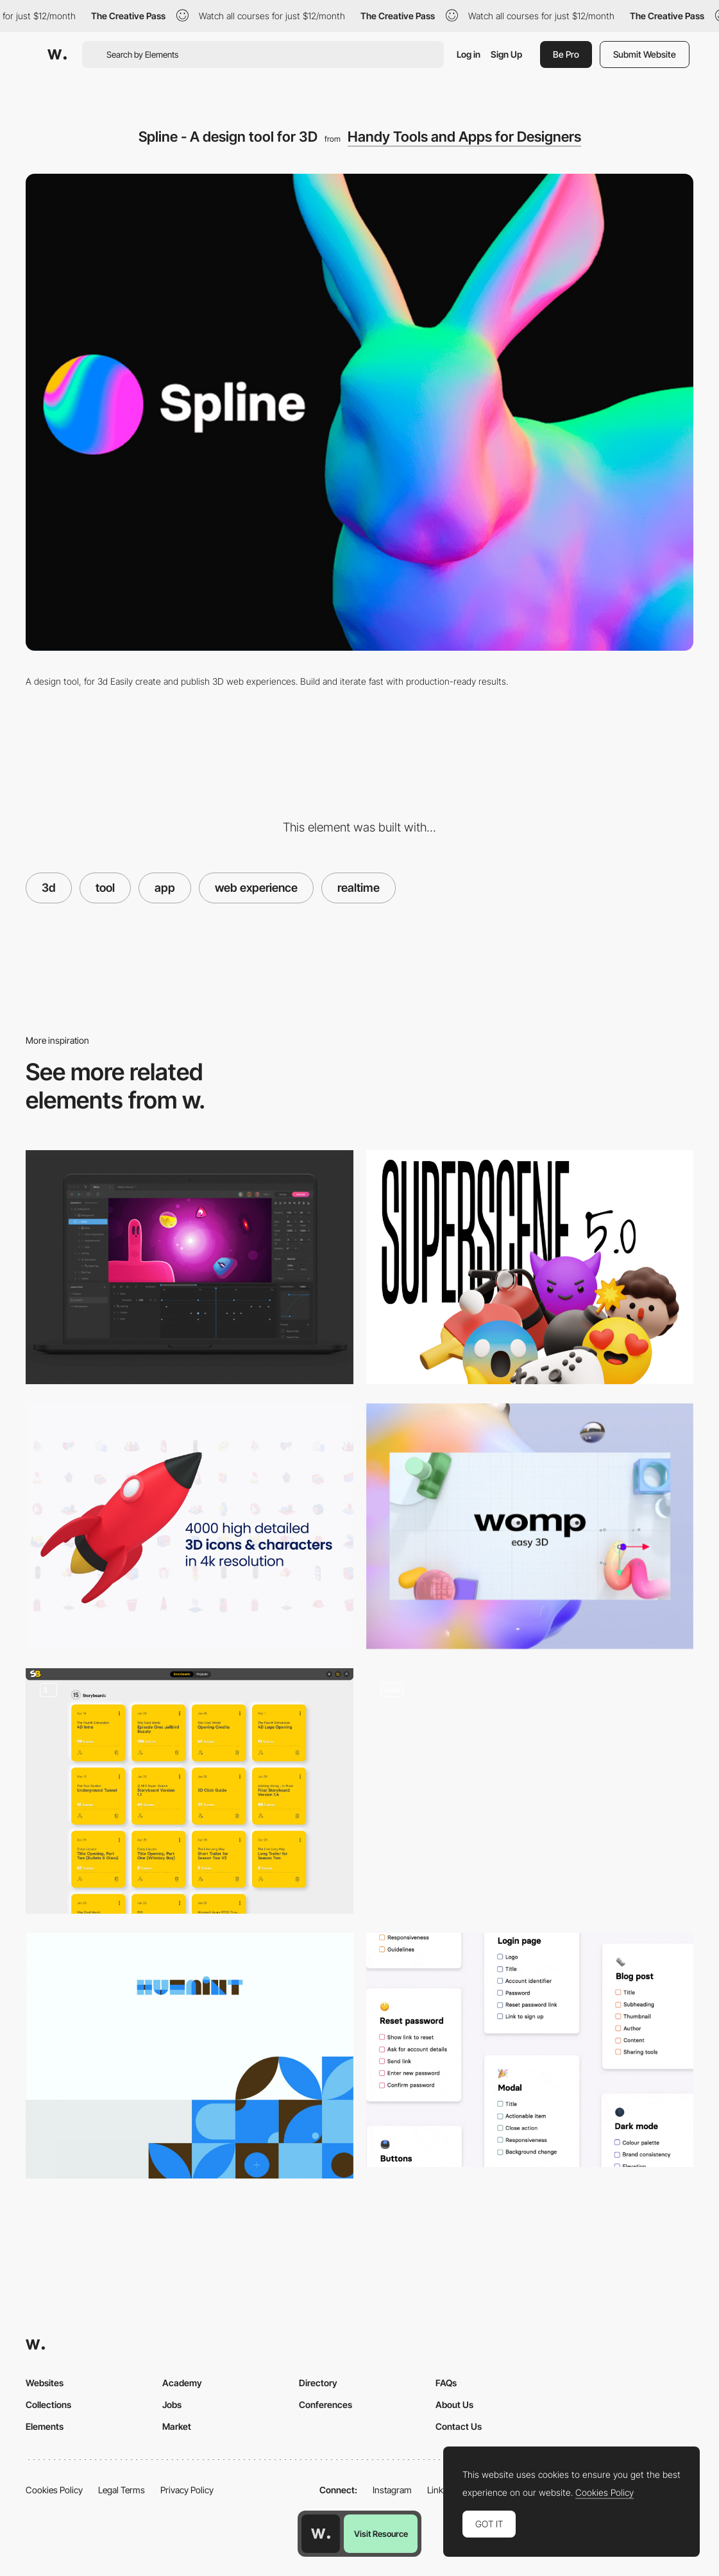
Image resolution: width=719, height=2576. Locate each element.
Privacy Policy (187, 2489)
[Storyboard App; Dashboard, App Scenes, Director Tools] (189, 1791)
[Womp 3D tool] (530, 1526)
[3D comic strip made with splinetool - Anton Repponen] (530, 1791)
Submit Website (644, 54)
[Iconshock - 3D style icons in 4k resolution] (189, 1526)
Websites (44, 2382)
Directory (318, 2382)
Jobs (172, 2404)
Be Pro (566, 54)
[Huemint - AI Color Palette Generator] (189, 2056)
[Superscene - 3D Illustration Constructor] (530, 1267)
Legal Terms (121, 2489)
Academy (182, 2382)
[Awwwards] (57, 54)
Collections (48, 2404)
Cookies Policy (54, 2489)
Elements (44, 2426)
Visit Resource (381, 2534)
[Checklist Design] (530, 2050)
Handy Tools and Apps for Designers (464, 137)
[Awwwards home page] (320, 2533)
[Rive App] (189, 1267)
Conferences (325, 2404)
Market (176, 2426)
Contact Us (459, 2426)
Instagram (392, 2489)
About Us (454, 2404)
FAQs (446, 2382)
